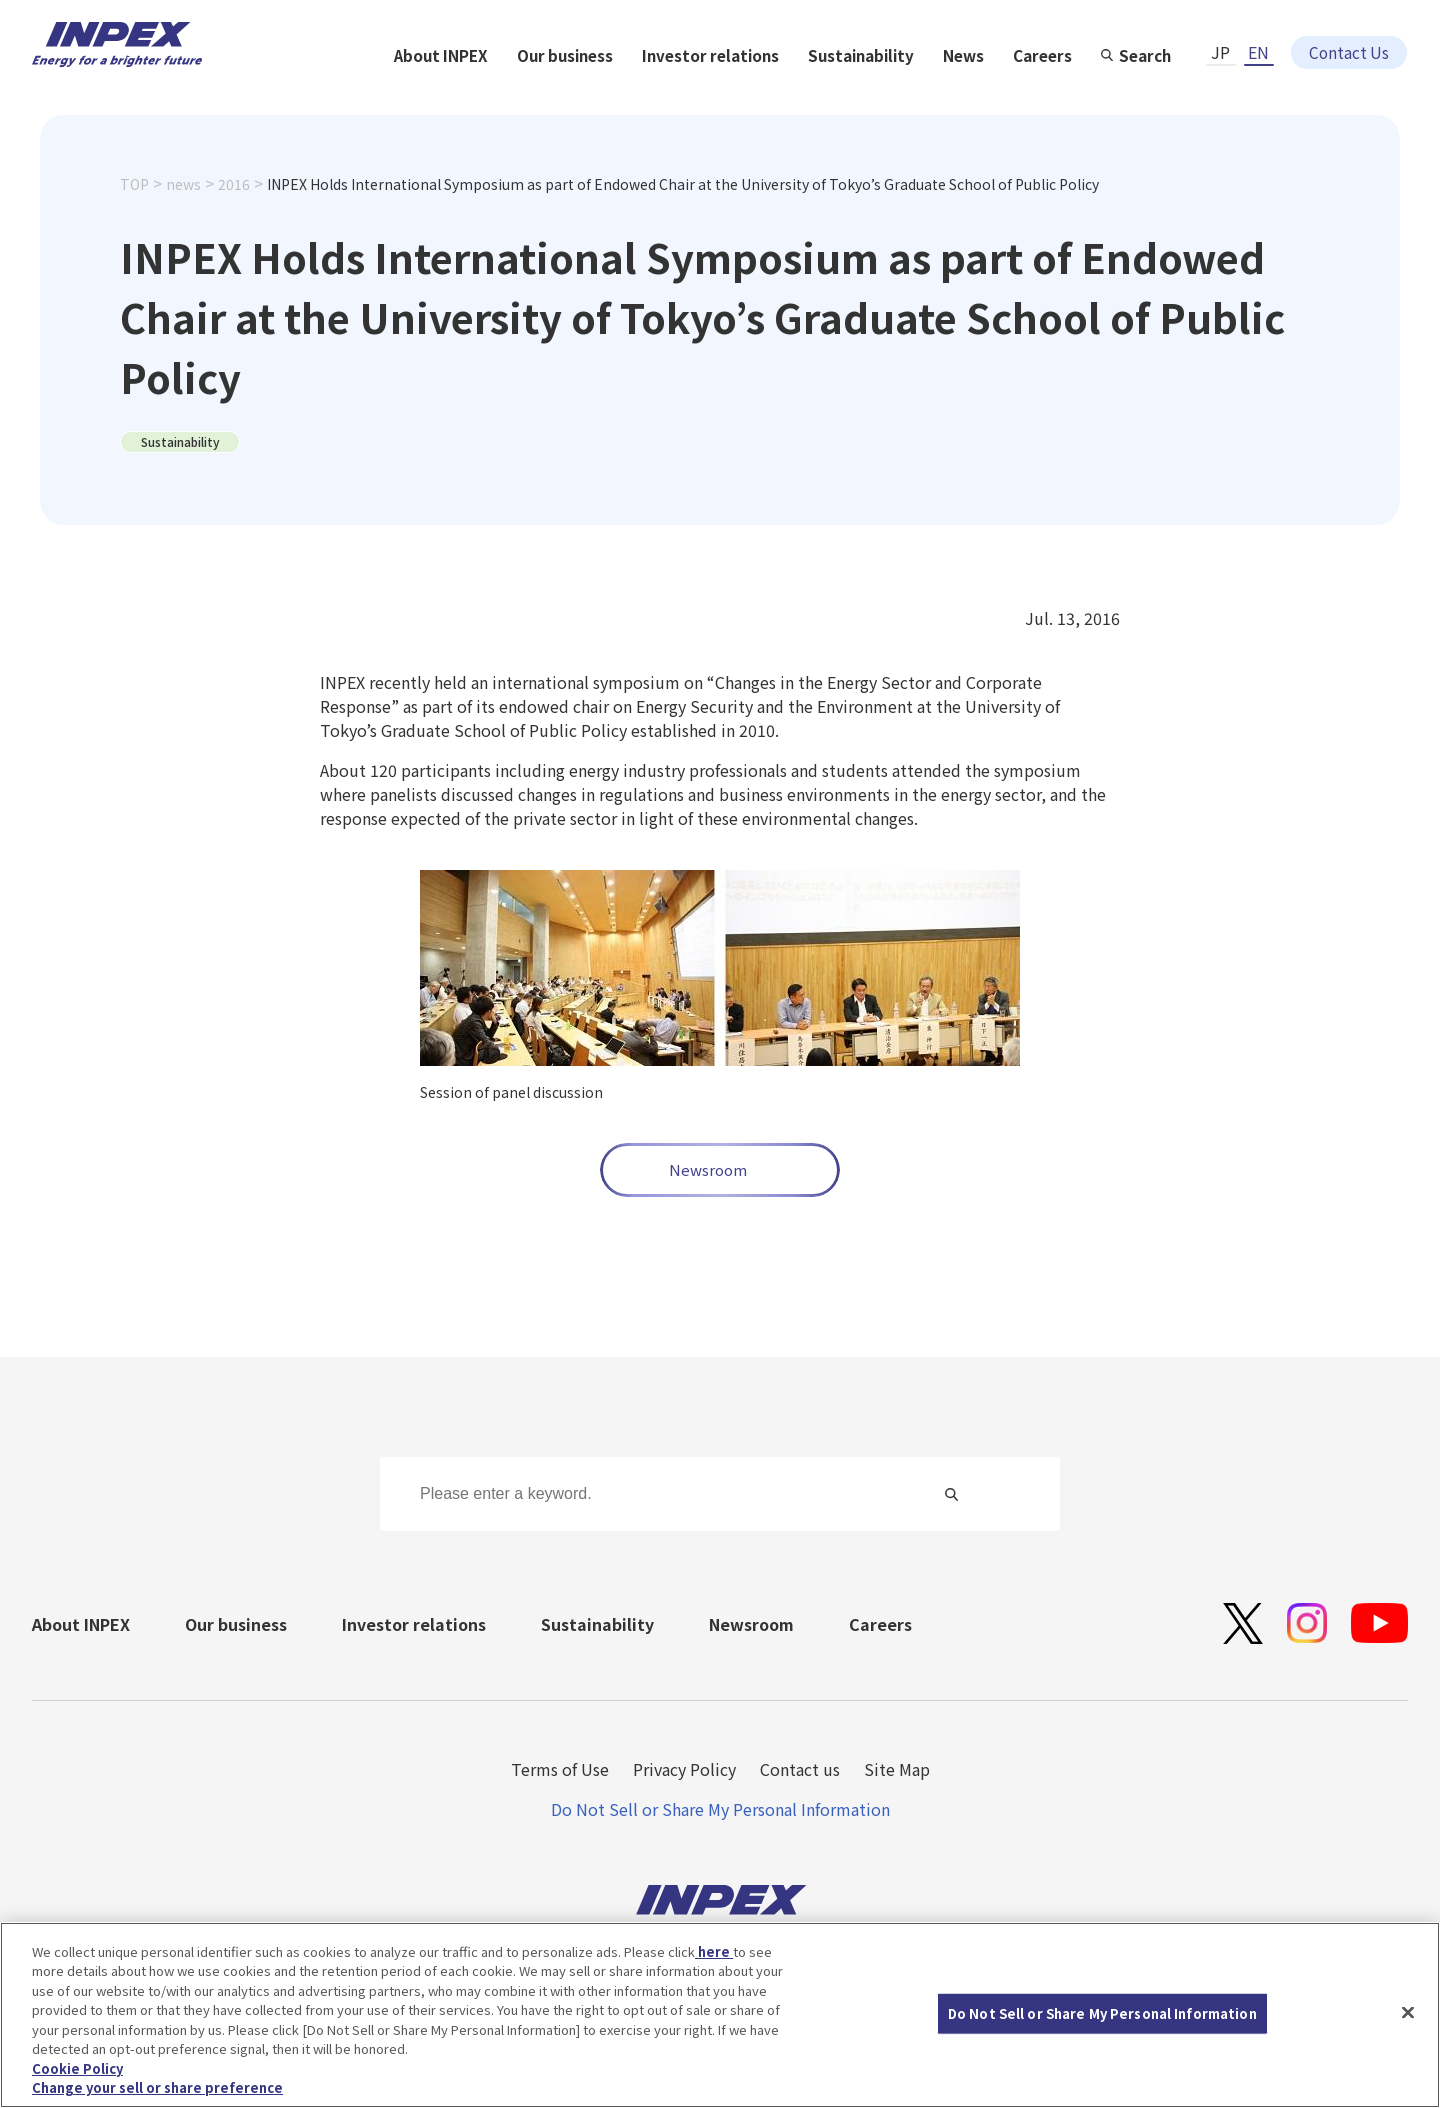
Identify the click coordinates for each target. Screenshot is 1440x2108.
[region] (720, 2015)
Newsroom (708, 1169)
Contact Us (1349, 37)
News (1172, 92)
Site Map (897, 1769)
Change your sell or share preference (157, 2087)
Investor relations (913, 92)
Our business (765, 92)
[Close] (1408, 2012)
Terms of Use (560, 1769)
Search (1360, 92)
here (714, 1951)
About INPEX (638, 92)
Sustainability (1067, 92)
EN (1258, 37)
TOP (134, 217)
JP (1220, 37)
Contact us (800, 1769)
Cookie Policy (77, 2068)
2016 (234, 217)
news (183, 217)
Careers (1254, 92)
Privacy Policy (684, 1769)
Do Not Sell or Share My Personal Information (720, 1809)
